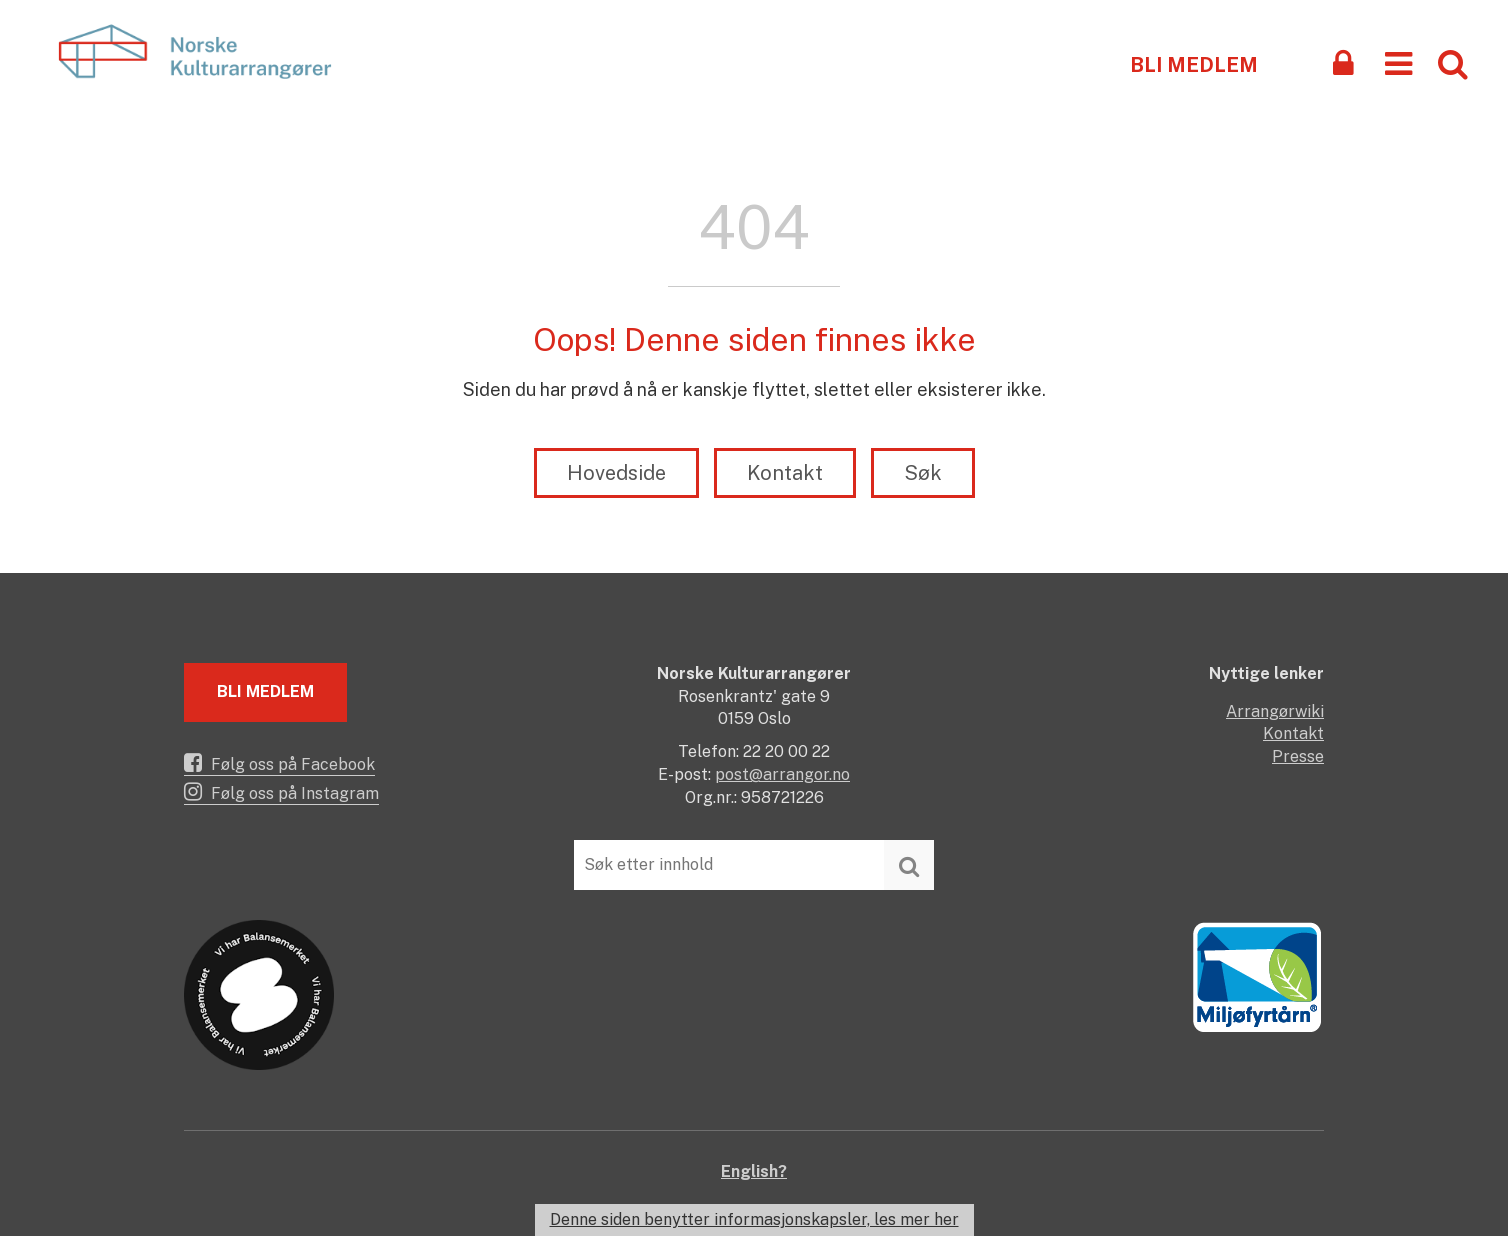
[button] (1398, 62)
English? (754, 1171)
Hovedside (616, 473)
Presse (1298, 756)
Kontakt (785, 473)
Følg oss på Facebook (279, 763)
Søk (923, 473)
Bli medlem (1194, 65)
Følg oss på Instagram (281, 792)
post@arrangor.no (782, 774)
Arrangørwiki (1275, 711)
